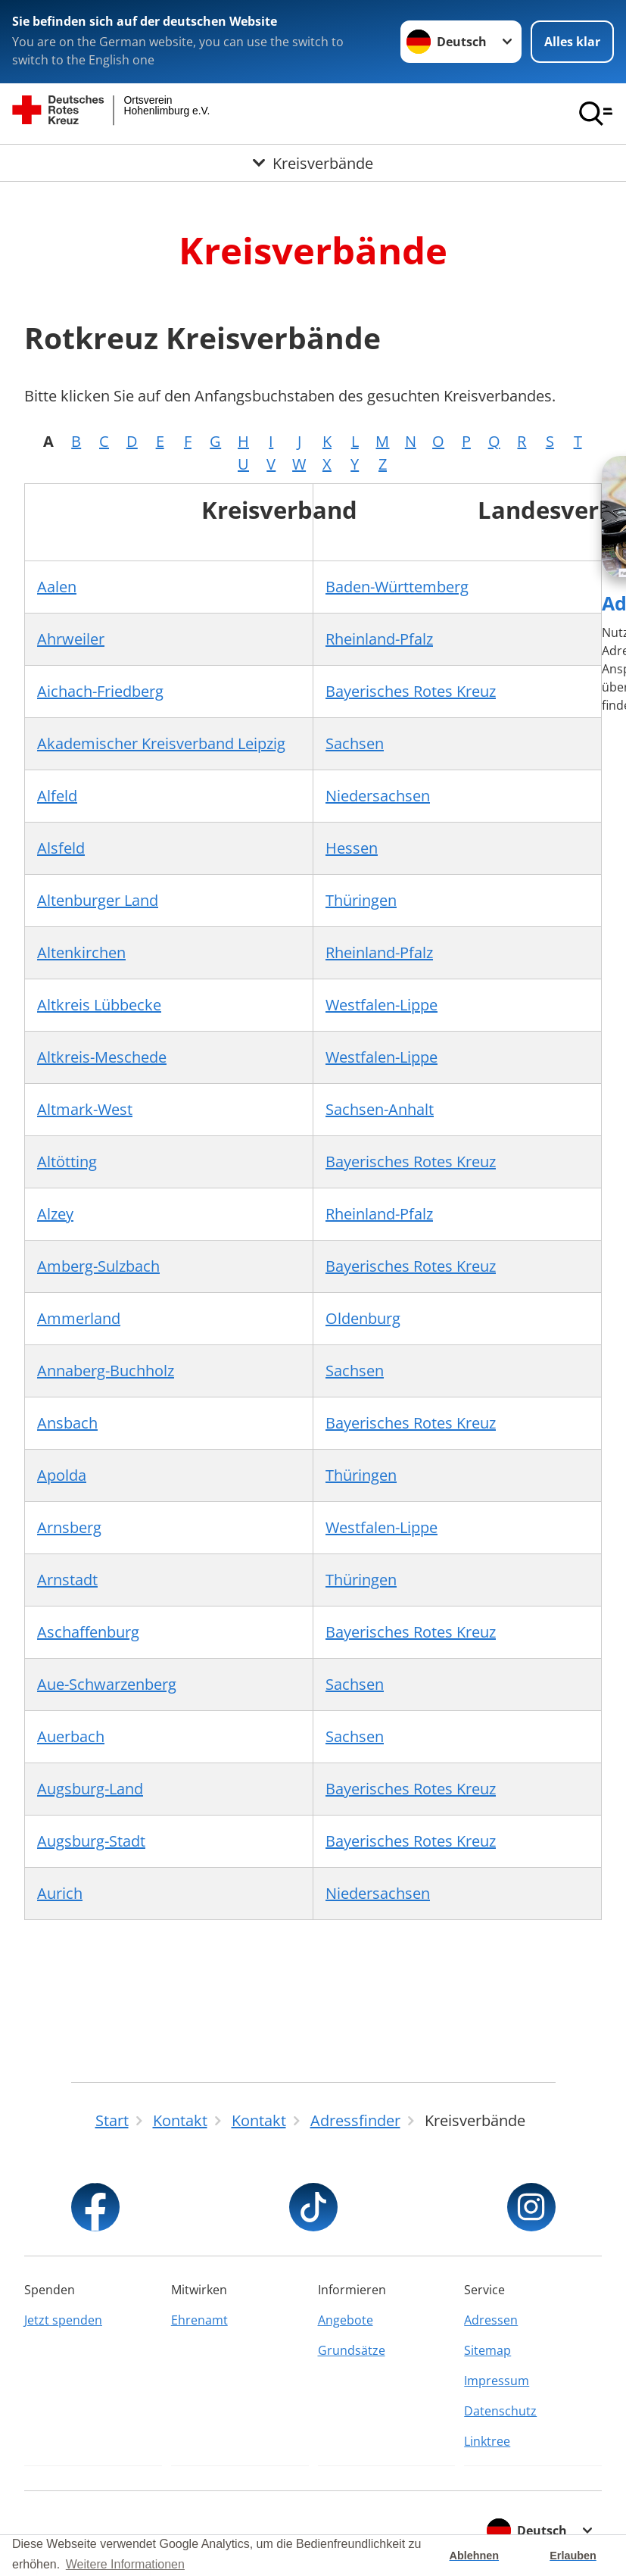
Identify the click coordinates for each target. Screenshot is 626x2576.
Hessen (351, 848)
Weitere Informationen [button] (125, 2564)
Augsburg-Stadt (91, 1841)
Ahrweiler (70, 639)
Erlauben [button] (573, 2555)
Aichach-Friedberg (100, 691)
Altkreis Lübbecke (99, 1004)
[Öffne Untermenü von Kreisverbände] (313, 163)
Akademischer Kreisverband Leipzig (161, 743)
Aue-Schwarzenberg (106, 1684)
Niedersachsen (377, 795)
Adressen (491, 2320)
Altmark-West (84, 1109)
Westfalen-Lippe (381, 1004)
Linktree (487, 2441)
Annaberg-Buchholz (105, 1370)
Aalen (56, 586)
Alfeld (57, 795)
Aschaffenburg (88, 1632)
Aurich (60, 1893)
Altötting (67, 1161)
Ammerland (78, 1318)
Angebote (345, 2320)
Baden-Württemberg (397, 586)
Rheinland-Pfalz (379, 639)
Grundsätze (351, 2350)
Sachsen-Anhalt (379, 1109)
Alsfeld (61, 848)
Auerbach (70, 1736)
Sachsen (354, 743)
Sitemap (487, 2350)
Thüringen (361, 900)
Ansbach (67, 1423)
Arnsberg (69, 1527)
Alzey (55, 1214)
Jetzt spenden (63, 2320)
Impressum (496, 2380)
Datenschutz (500, 2411)
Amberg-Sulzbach (98, 1266)
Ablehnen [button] (475, 2555)
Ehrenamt (199, 2320)
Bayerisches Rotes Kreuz (410, 691)
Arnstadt (67, 1579)
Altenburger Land (97, 900)
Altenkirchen (81, 952)
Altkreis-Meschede (102, 1057)
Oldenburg (362, 1318)
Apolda (61, 1475)
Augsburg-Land (90, 1788)
